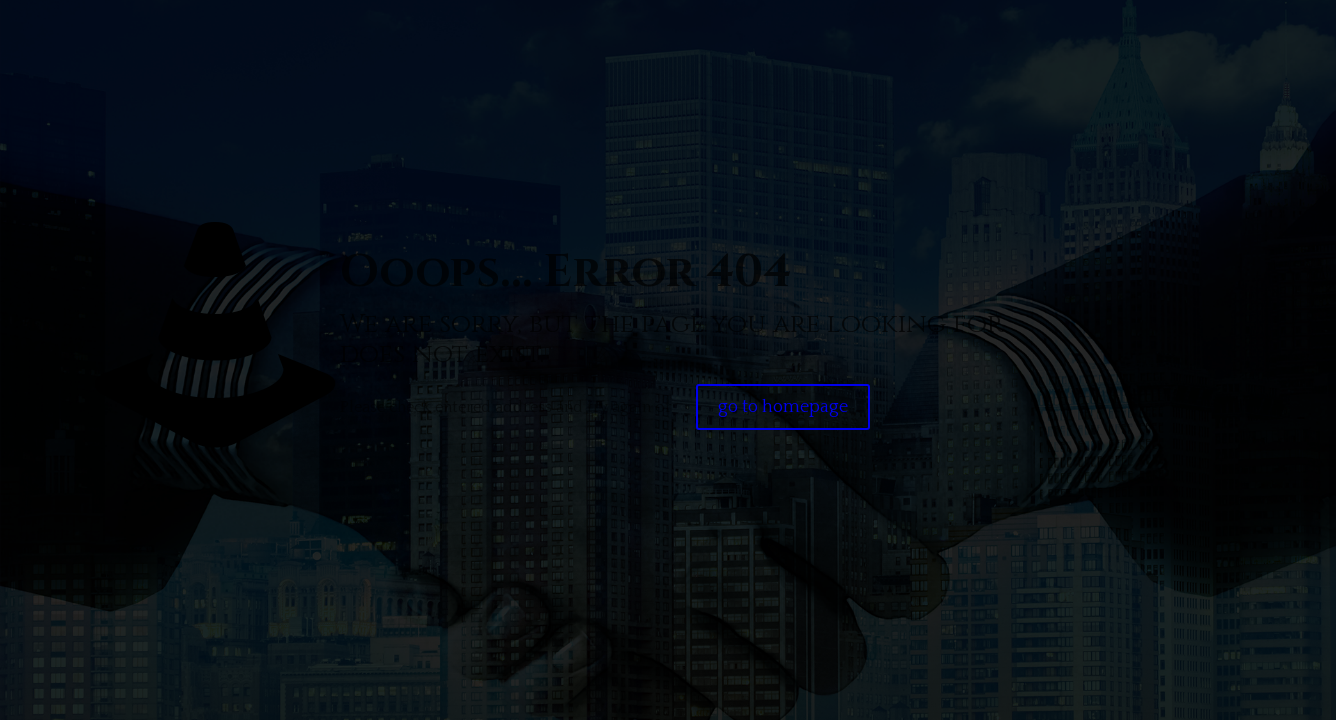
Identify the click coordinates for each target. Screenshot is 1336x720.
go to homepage (783, 407)
